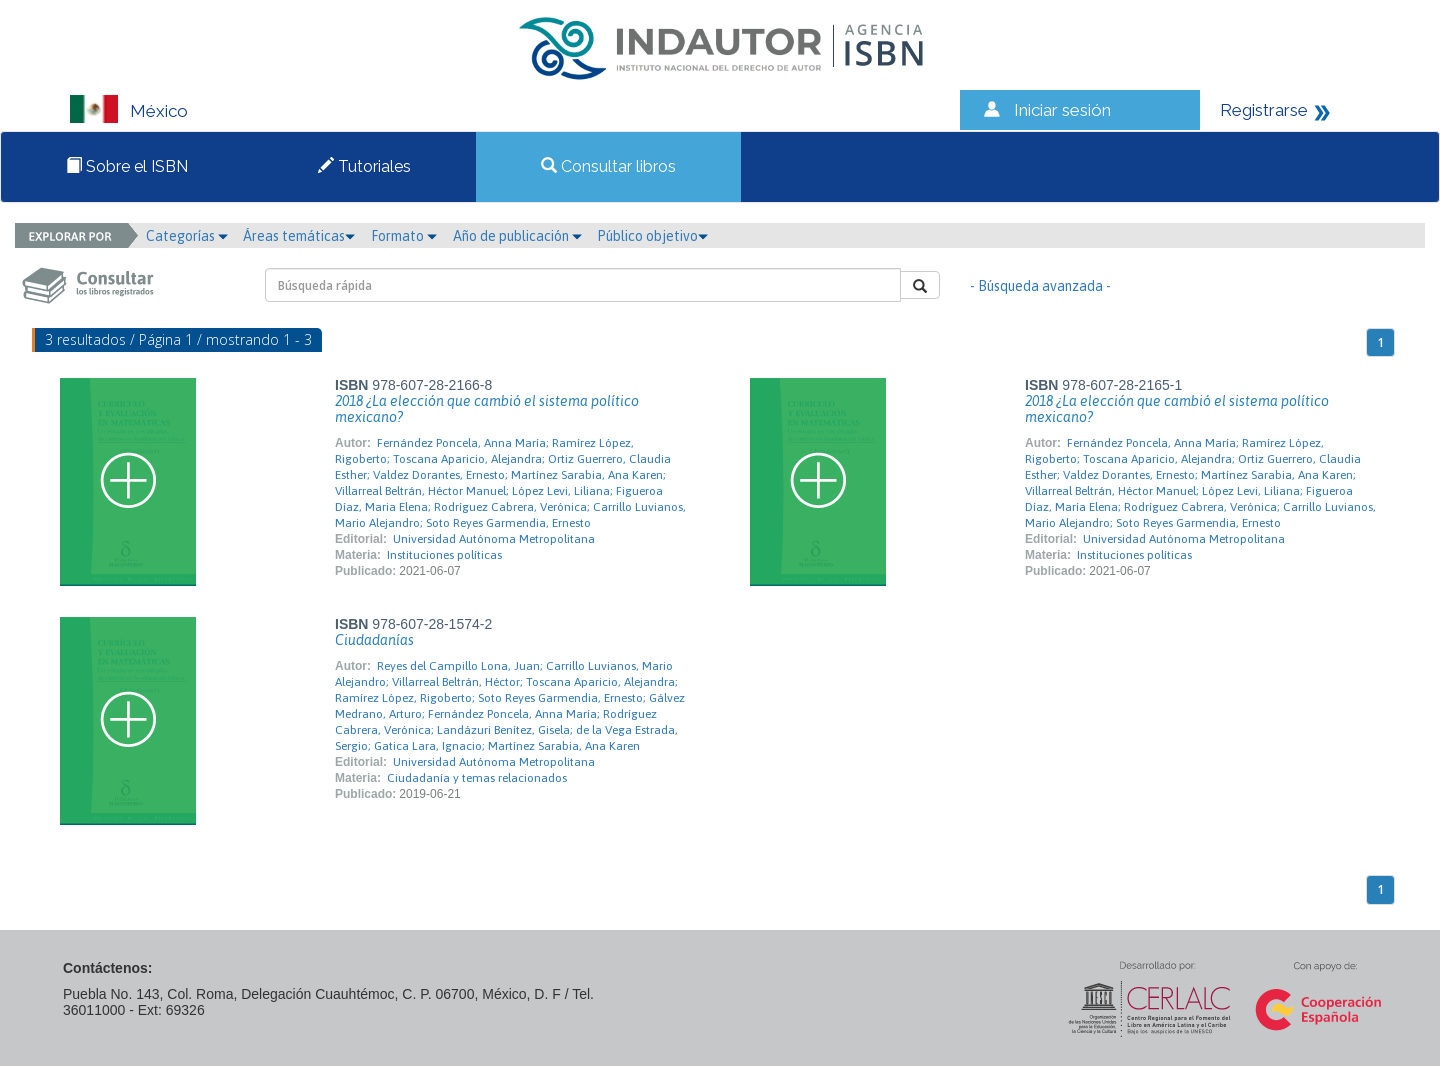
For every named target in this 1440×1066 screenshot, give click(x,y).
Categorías (187, 236)
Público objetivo (652, 236)
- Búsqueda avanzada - (1040, 286)
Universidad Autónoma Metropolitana (494, 539)
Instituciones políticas (444, 555)
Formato (404, 236)
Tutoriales (364, 166)
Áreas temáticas (299, 236)
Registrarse (1264, 110)
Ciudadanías (374, 640)
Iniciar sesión (1062, 110)
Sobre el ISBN (127, 166)
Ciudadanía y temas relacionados (477, 778)
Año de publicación (517, 236)
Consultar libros (608, 166)
